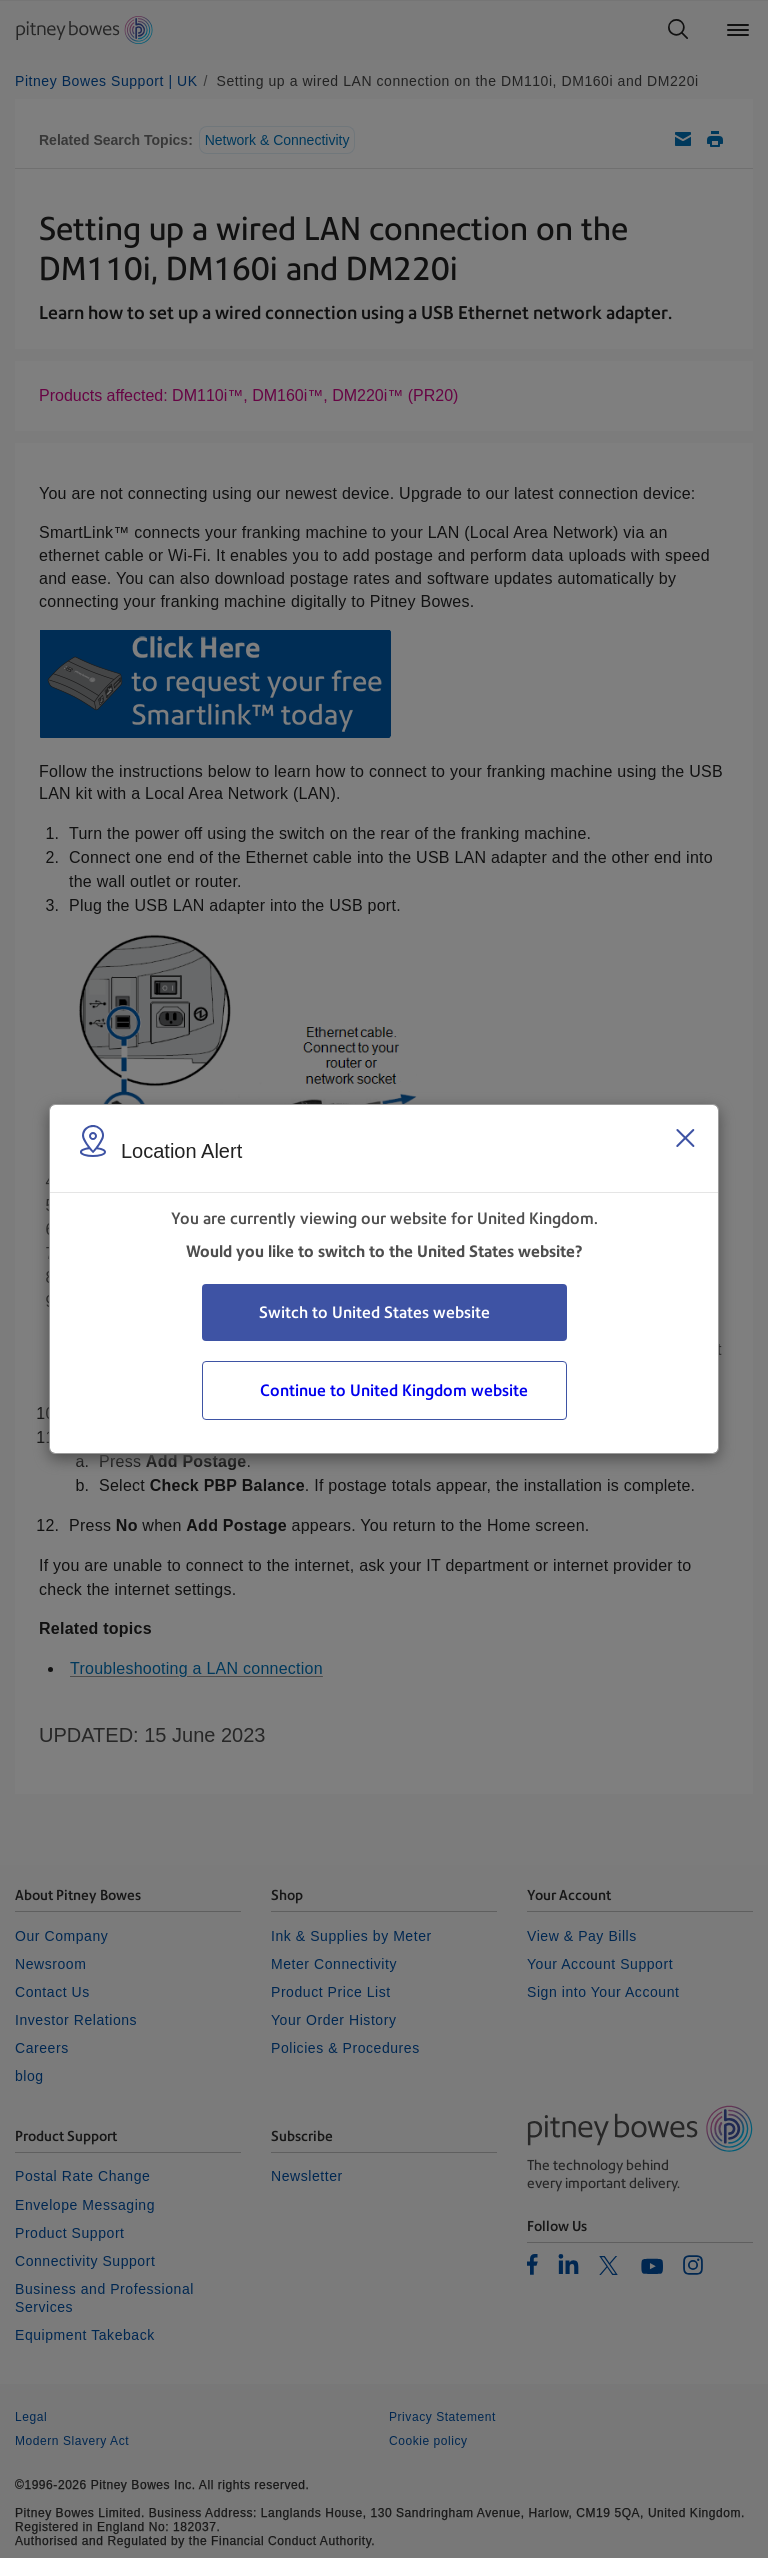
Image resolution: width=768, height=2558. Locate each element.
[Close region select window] (685, 1138)
